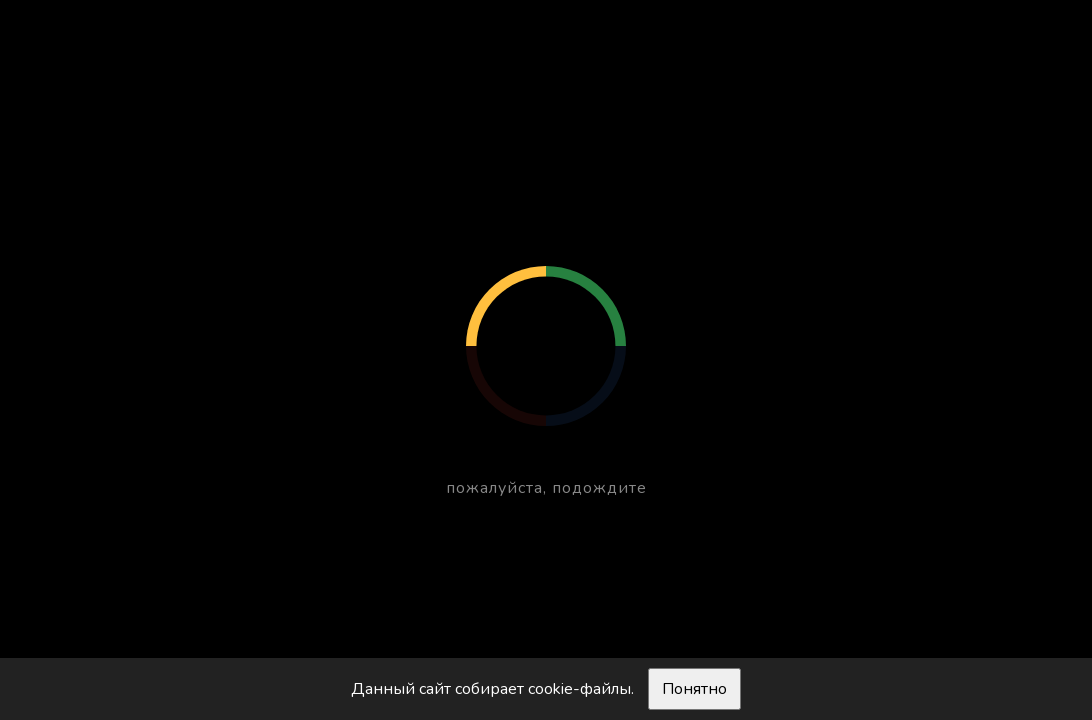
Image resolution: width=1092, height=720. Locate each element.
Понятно (694, 689)
